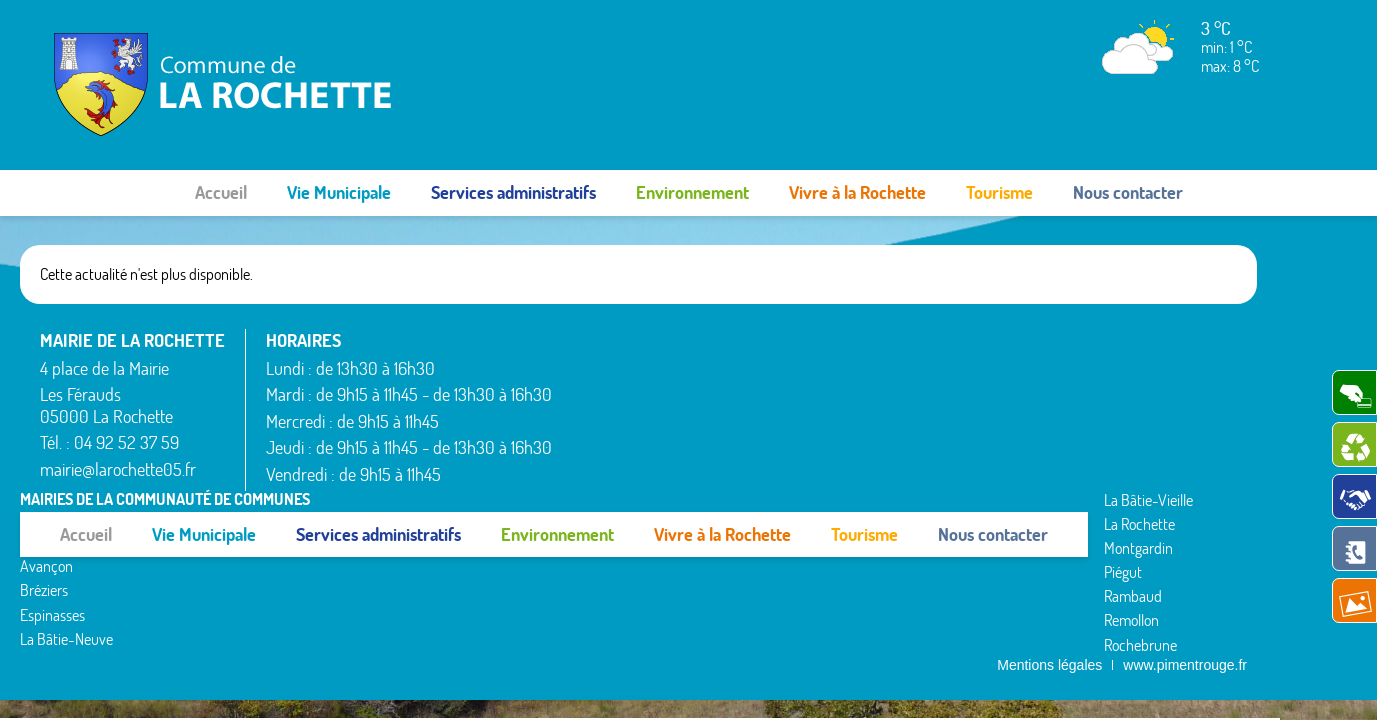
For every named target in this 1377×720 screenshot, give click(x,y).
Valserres (1066, 411)
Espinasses (604, 424)
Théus (1057, 387)
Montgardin (840, 362)
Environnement (692, 192)
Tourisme (999, 192)
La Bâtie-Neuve (618, 448)
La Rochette (841, 338)
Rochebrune (842, 459)
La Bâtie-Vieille (616, 472)
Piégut (825, 387)
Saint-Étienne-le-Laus (1106, 362)
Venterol (1064, 435)
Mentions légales (1049, 501)
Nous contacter (1128, 192)
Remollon (833, 435)
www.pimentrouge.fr (1185, 501)
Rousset (1062, 338)
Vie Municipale (339, 192)
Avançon (598, 375)
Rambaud (835, 411)
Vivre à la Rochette (857, 192)
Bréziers (596, 399)
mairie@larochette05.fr (118, 469)
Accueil (221, 192)
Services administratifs (513, 192)
